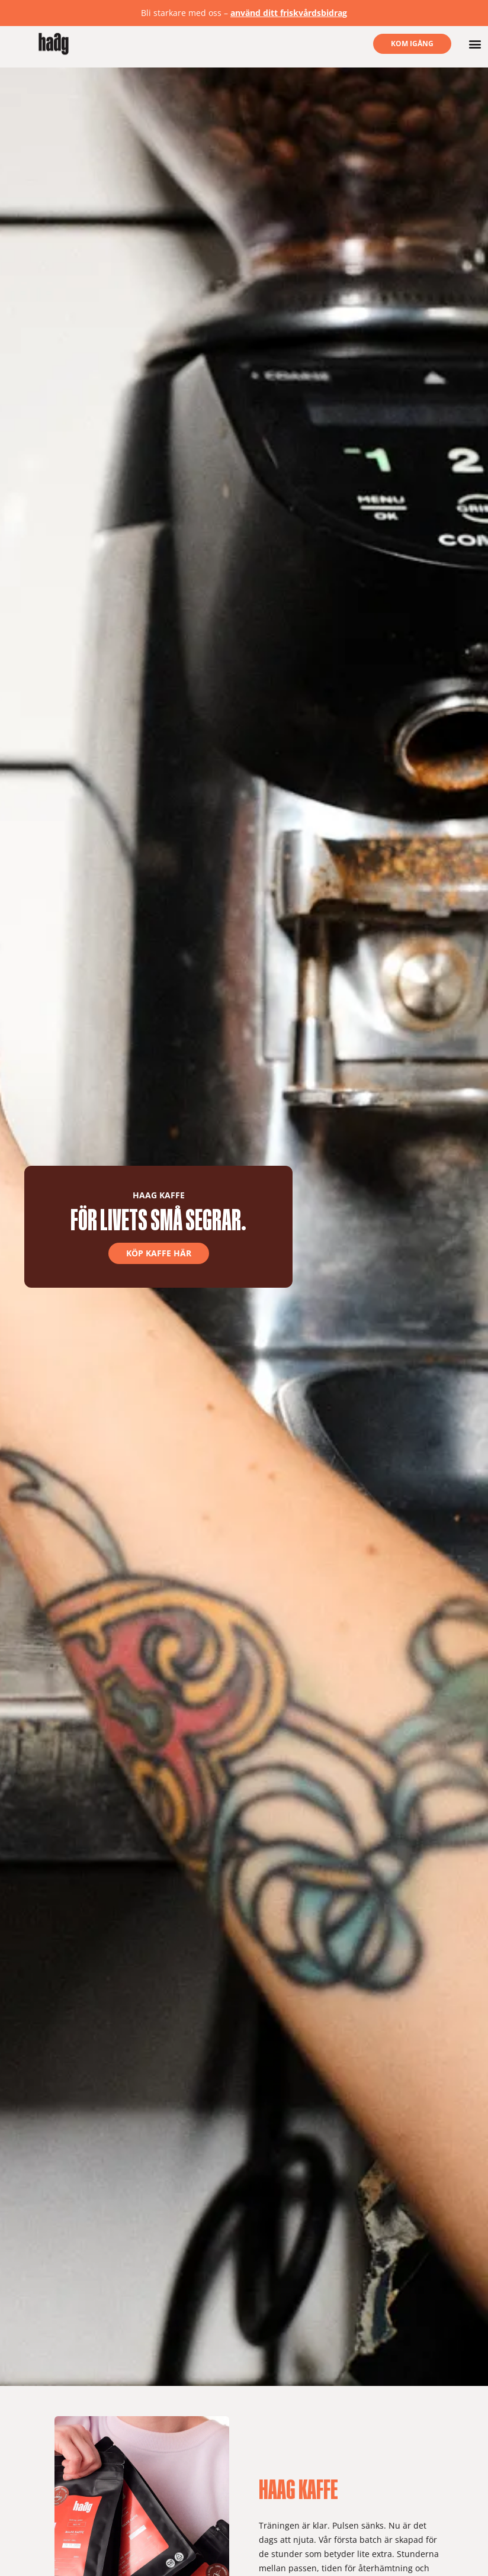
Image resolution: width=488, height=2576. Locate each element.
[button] (475, 44)
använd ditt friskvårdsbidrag (288, 12)
